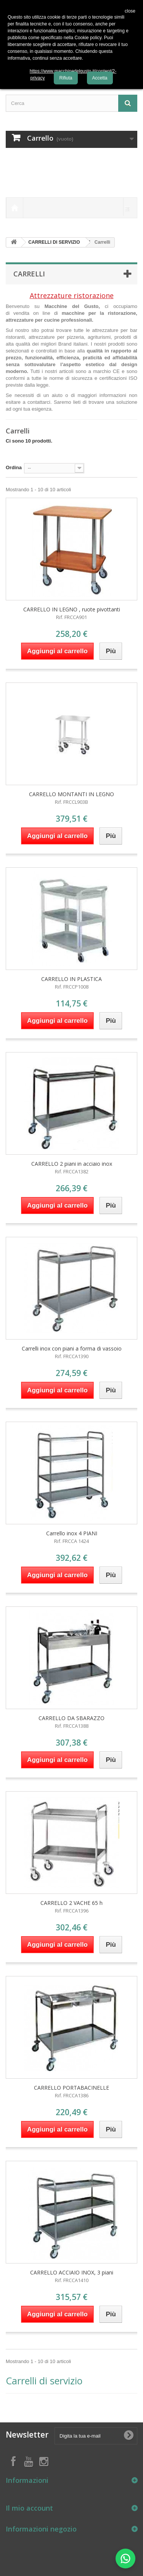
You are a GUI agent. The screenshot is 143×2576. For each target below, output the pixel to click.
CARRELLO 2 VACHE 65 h (71, 1902)
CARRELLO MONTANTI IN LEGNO (71, 794)
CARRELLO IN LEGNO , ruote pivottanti (71, 609)
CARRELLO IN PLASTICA (71, 978)
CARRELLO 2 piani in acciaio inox (71, 1163)
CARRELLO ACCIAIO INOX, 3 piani (71, 2272)
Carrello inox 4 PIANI (71, 1533)
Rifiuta (65, 78)
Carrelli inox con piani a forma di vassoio (72, 1348)
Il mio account (29, 2508)
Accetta (100, 78)
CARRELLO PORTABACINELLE (71, 2087)
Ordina (14, 467)
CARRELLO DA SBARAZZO (71, 1718)
